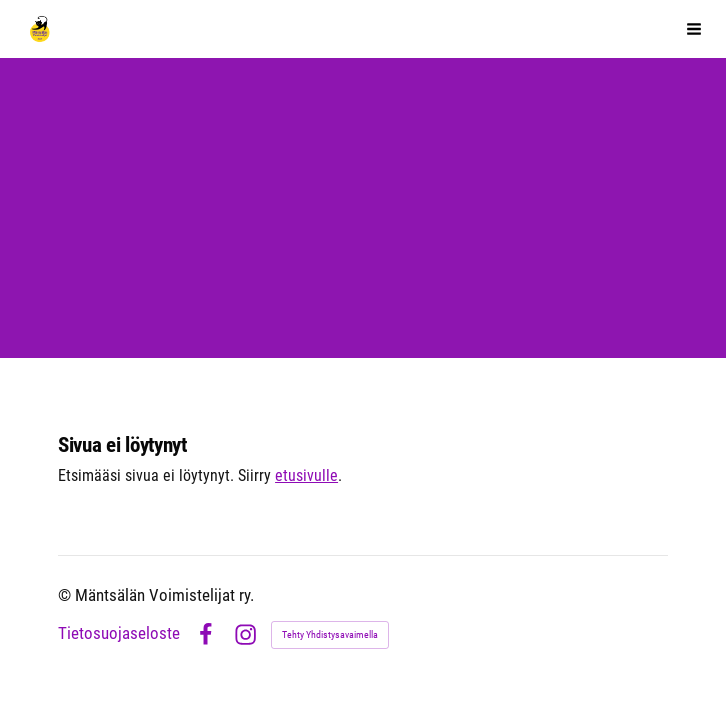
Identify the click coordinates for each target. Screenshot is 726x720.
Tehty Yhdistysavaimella (330, 634)
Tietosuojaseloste (119, 634)
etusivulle (306, 476)
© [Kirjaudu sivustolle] (66, 595)
